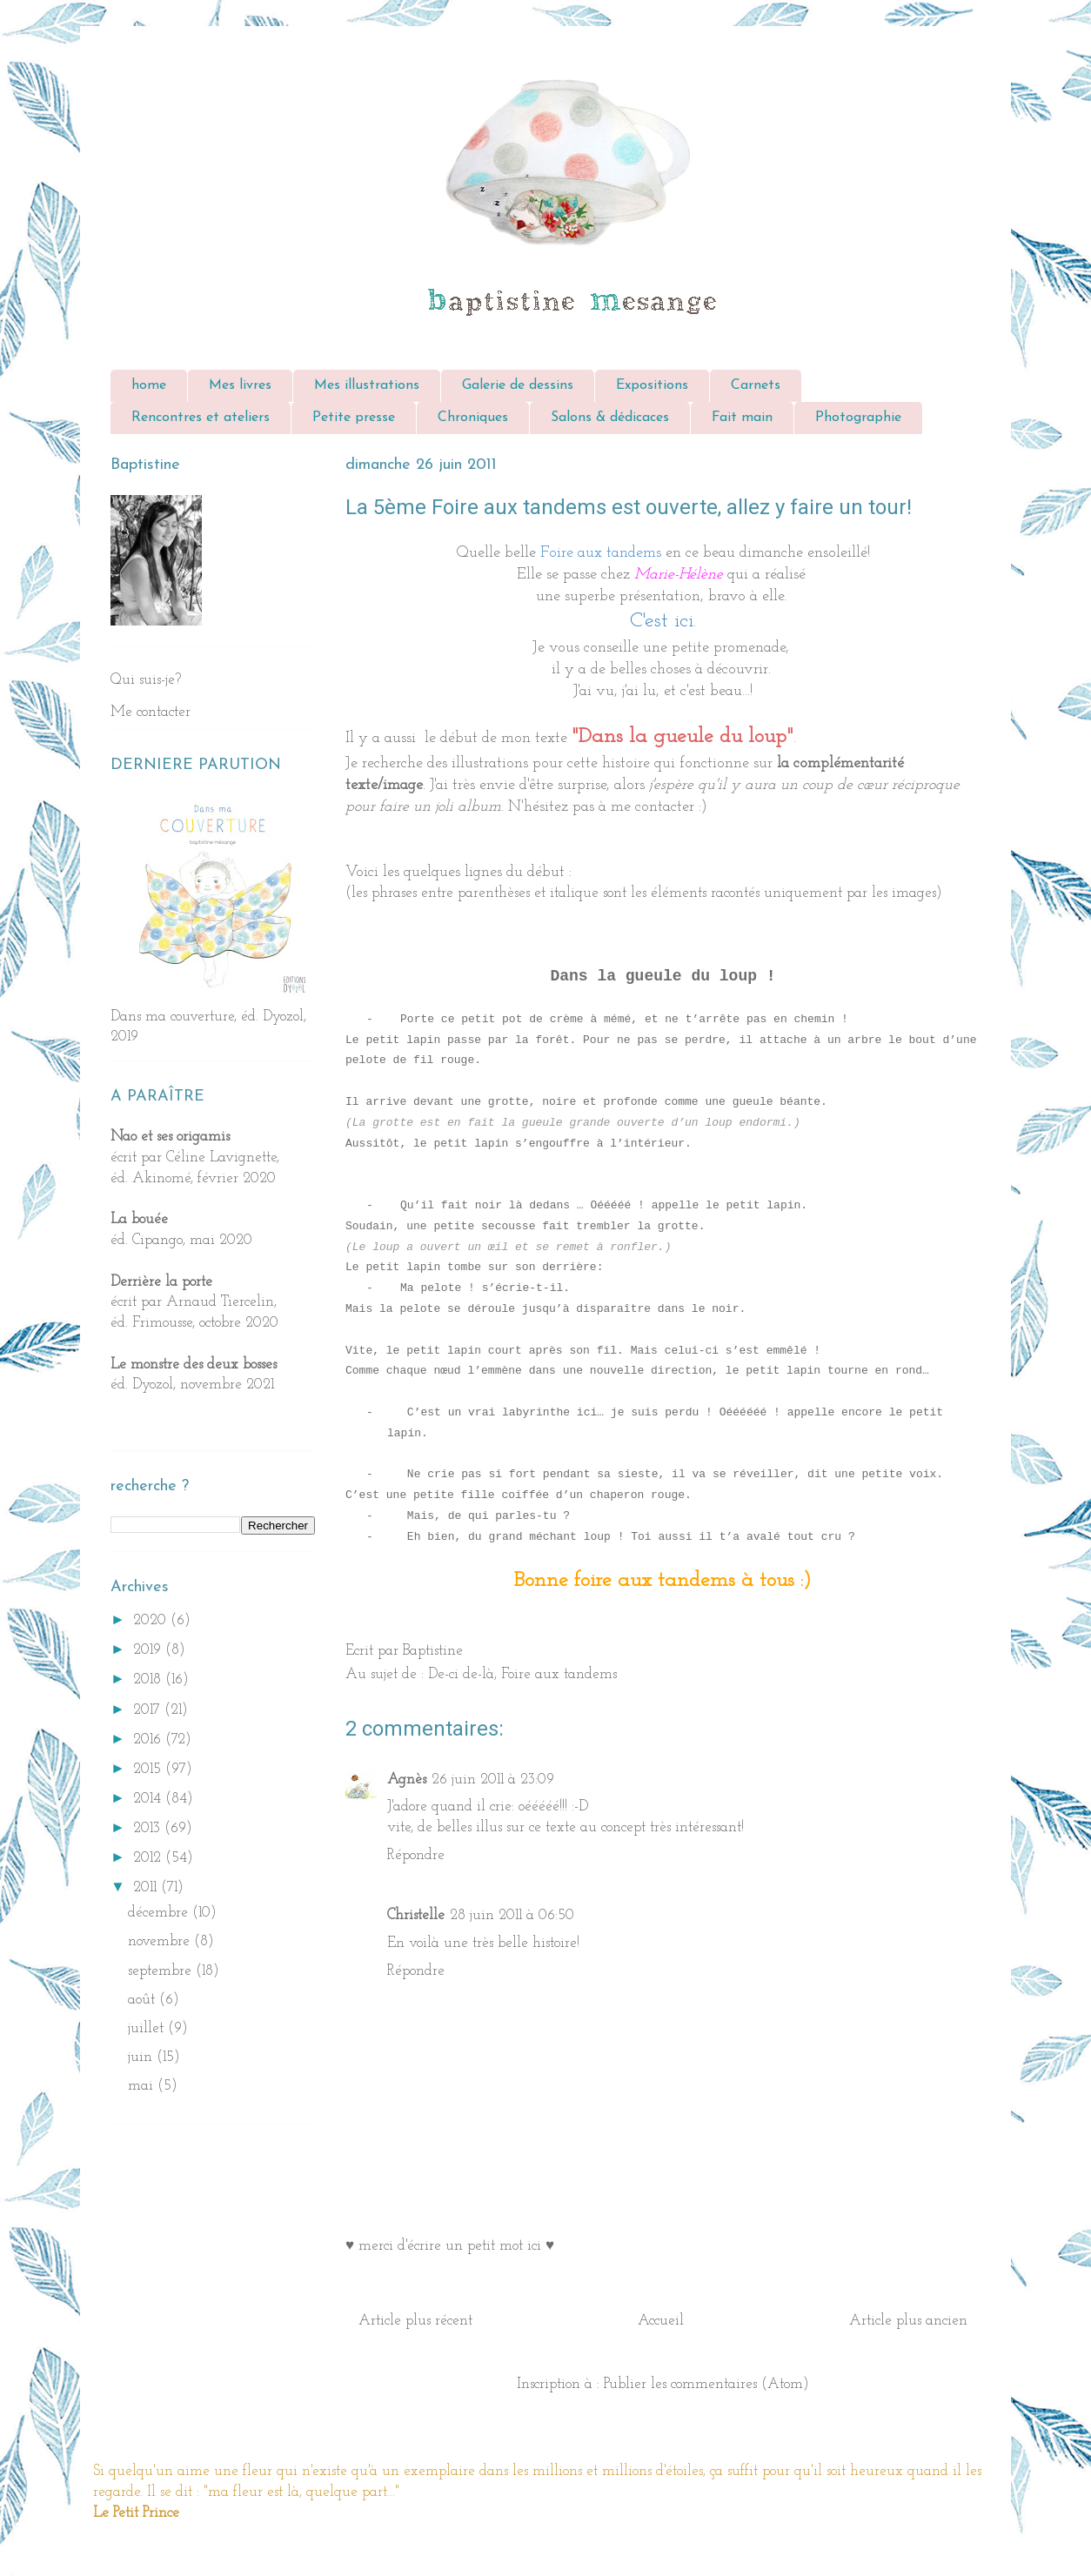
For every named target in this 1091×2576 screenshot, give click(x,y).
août (143, 1999)
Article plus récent (415, 2320)
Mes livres (240, 385)
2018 (149, 1679)
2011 (147, 1887)
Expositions (652, 385)
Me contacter (150, 712)
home (148, 385)
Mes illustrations (366, 385)
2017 (148, 1710)
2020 (152, 1620)
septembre (162, 1971)
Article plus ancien (908, 2320)
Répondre (416, 1855)
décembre (160, 1912)
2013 (148, 1828)
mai (142, 2085)
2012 (149, 1857)
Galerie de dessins (517, 385)
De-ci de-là (461, 1674)
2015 (149, 1769)
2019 (149, 1650)
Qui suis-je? (145, 679)
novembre (161, 1941)
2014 (149, 1798)
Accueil (661, 2320)
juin (142, 2057)
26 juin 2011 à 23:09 (493, 1779)
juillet (148, 2028)
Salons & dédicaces (610, 418)
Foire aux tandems (559, 1674)
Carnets (755, 385)
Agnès (406, 1779)
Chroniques (473, 418)
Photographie (858, 418)
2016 (149, 1739)
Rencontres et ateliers (200, 418)
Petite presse (353, 418)
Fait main (742, 418)
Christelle (416, 1915)
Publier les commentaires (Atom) (706, 2384)
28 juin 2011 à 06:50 (512, 1915)
